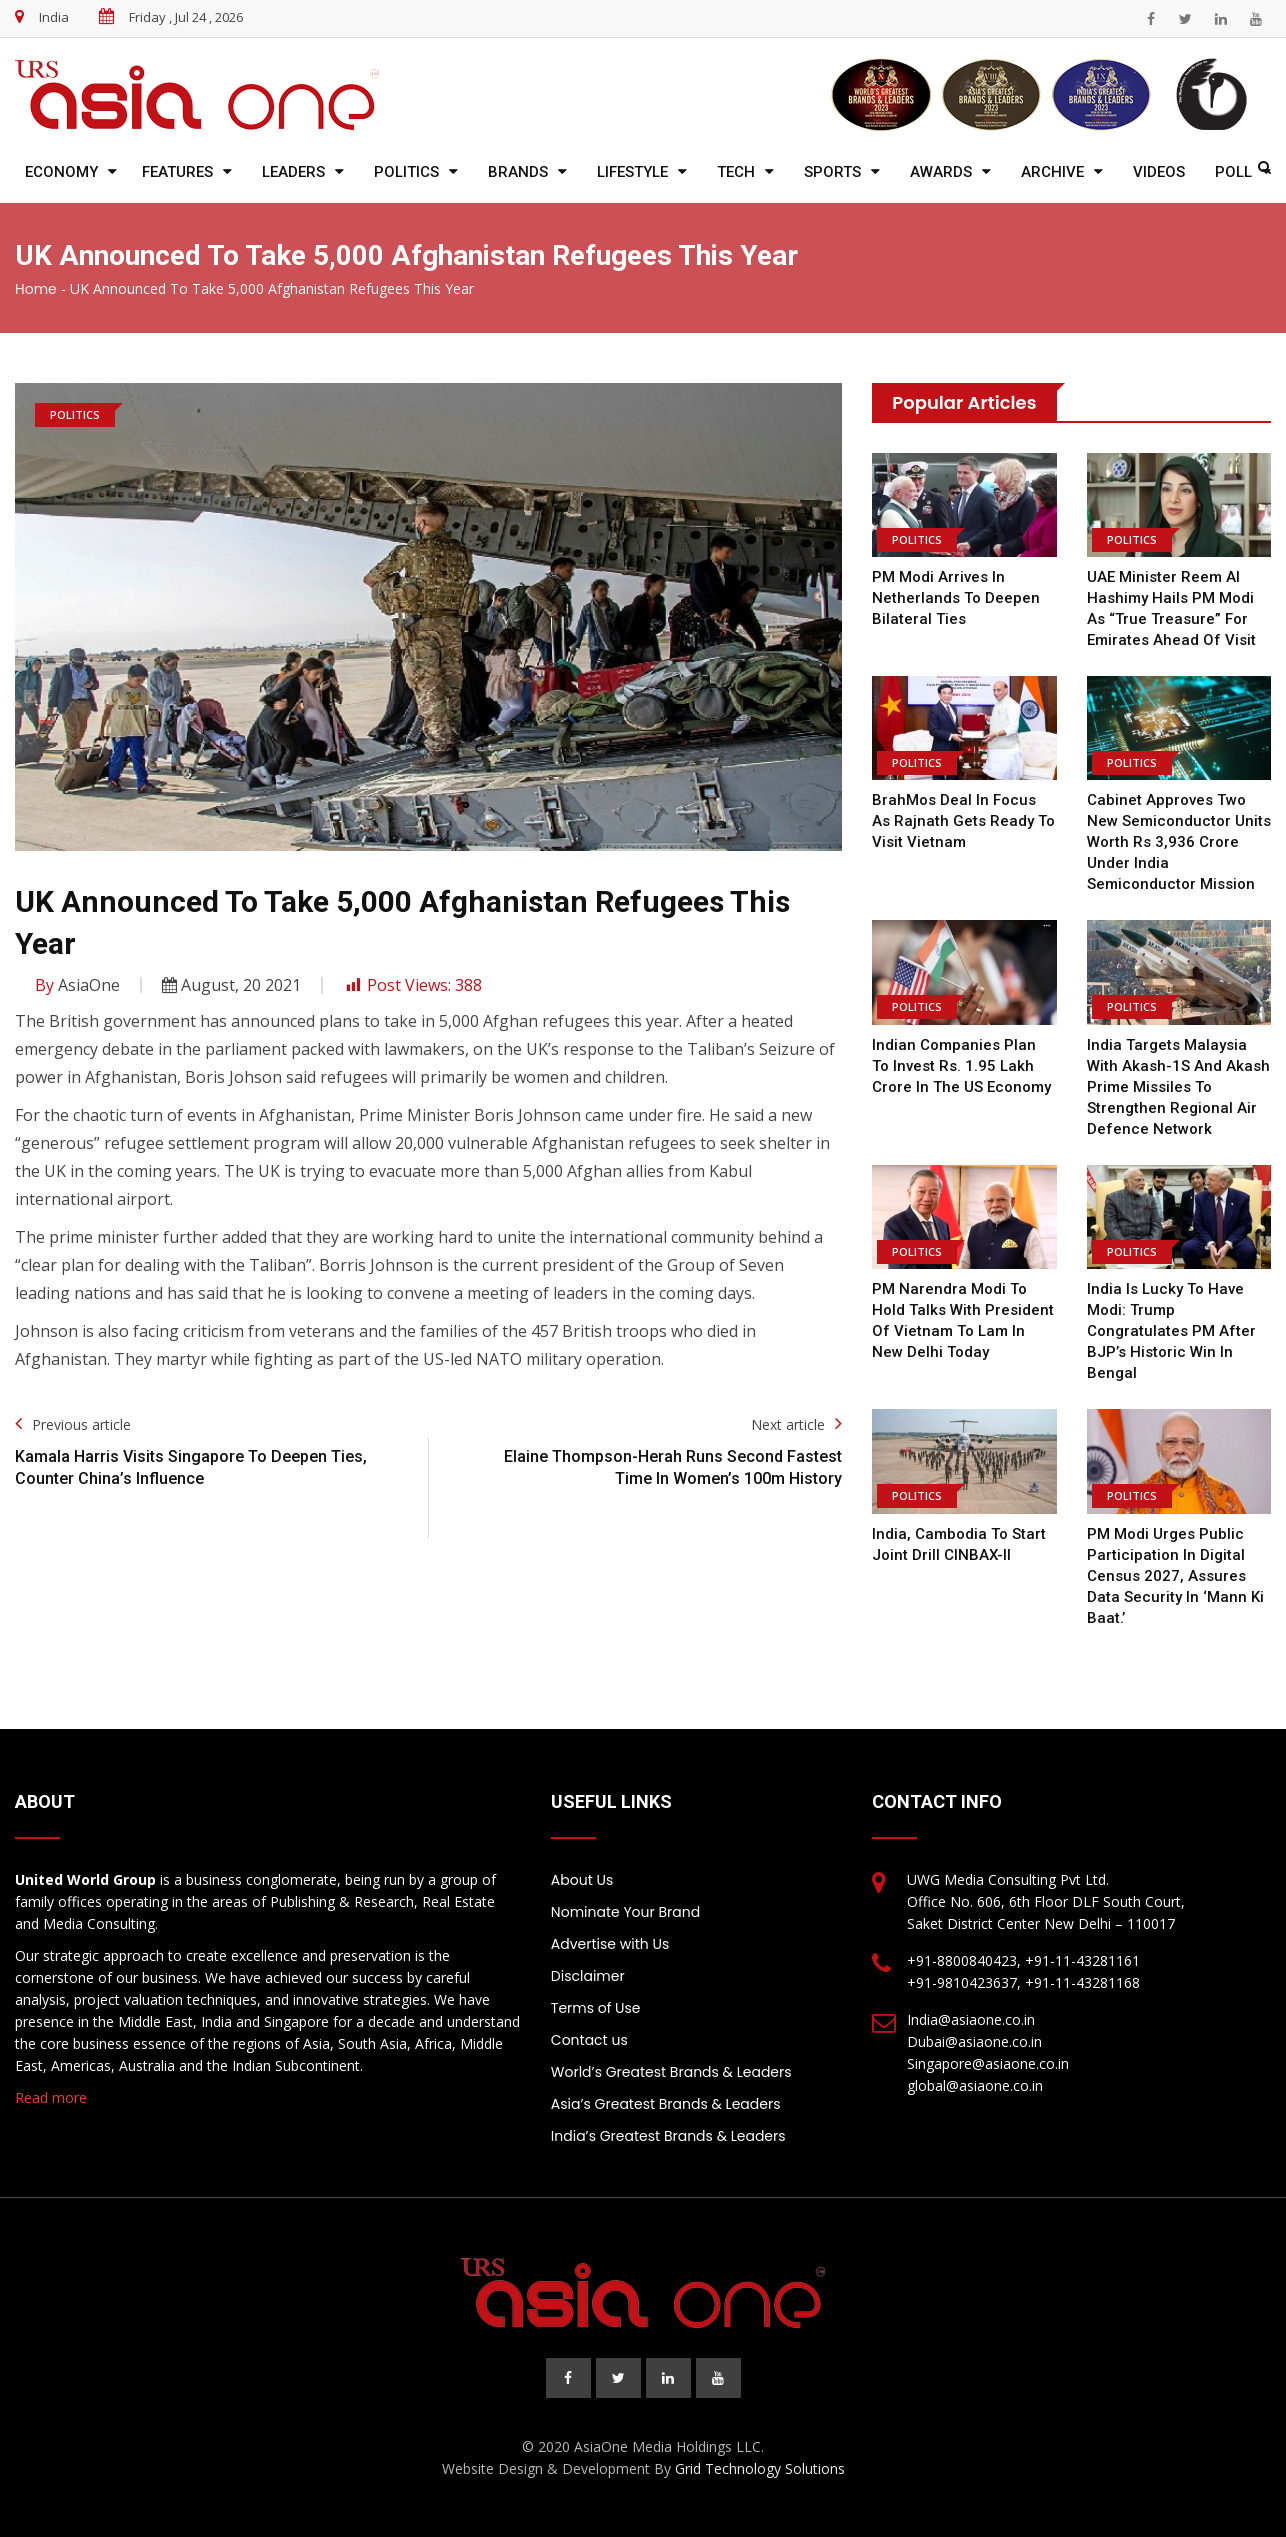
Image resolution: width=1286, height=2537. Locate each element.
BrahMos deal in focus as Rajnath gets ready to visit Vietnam (963, 821)
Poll (1233, 172)
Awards (941, 172)
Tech (736, 172)
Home (36, 289)
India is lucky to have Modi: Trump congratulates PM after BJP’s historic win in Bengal (1171, 1331)
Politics (406, 172)
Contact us (589, 2040)
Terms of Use (596, 2008)
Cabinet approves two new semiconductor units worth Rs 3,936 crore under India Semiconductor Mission (1179, 842)
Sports (832, 172)
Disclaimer (588, 1976)
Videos (1159, 172)
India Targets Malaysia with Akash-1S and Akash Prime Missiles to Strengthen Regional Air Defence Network (1178, 1087)
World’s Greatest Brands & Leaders (671, 2072)
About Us (582, 1880)
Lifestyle (632, 172)
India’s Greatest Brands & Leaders (668, 2136)
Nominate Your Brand (625, 1912)
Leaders (293, 172)
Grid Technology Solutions (760, 2468)
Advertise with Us (610, 1944)
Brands (518, 172)
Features (177, 172)
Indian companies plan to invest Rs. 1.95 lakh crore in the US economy (961, 1066)
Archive (1052, 172)
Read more (51, 2097)
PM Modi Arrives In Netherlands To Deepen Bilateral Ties (956, 598)
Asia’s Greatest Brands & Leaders (666, 2104)
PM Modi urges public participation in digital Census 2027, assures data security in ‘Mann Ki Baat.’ (1175, 1576)
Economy (61, 172)
